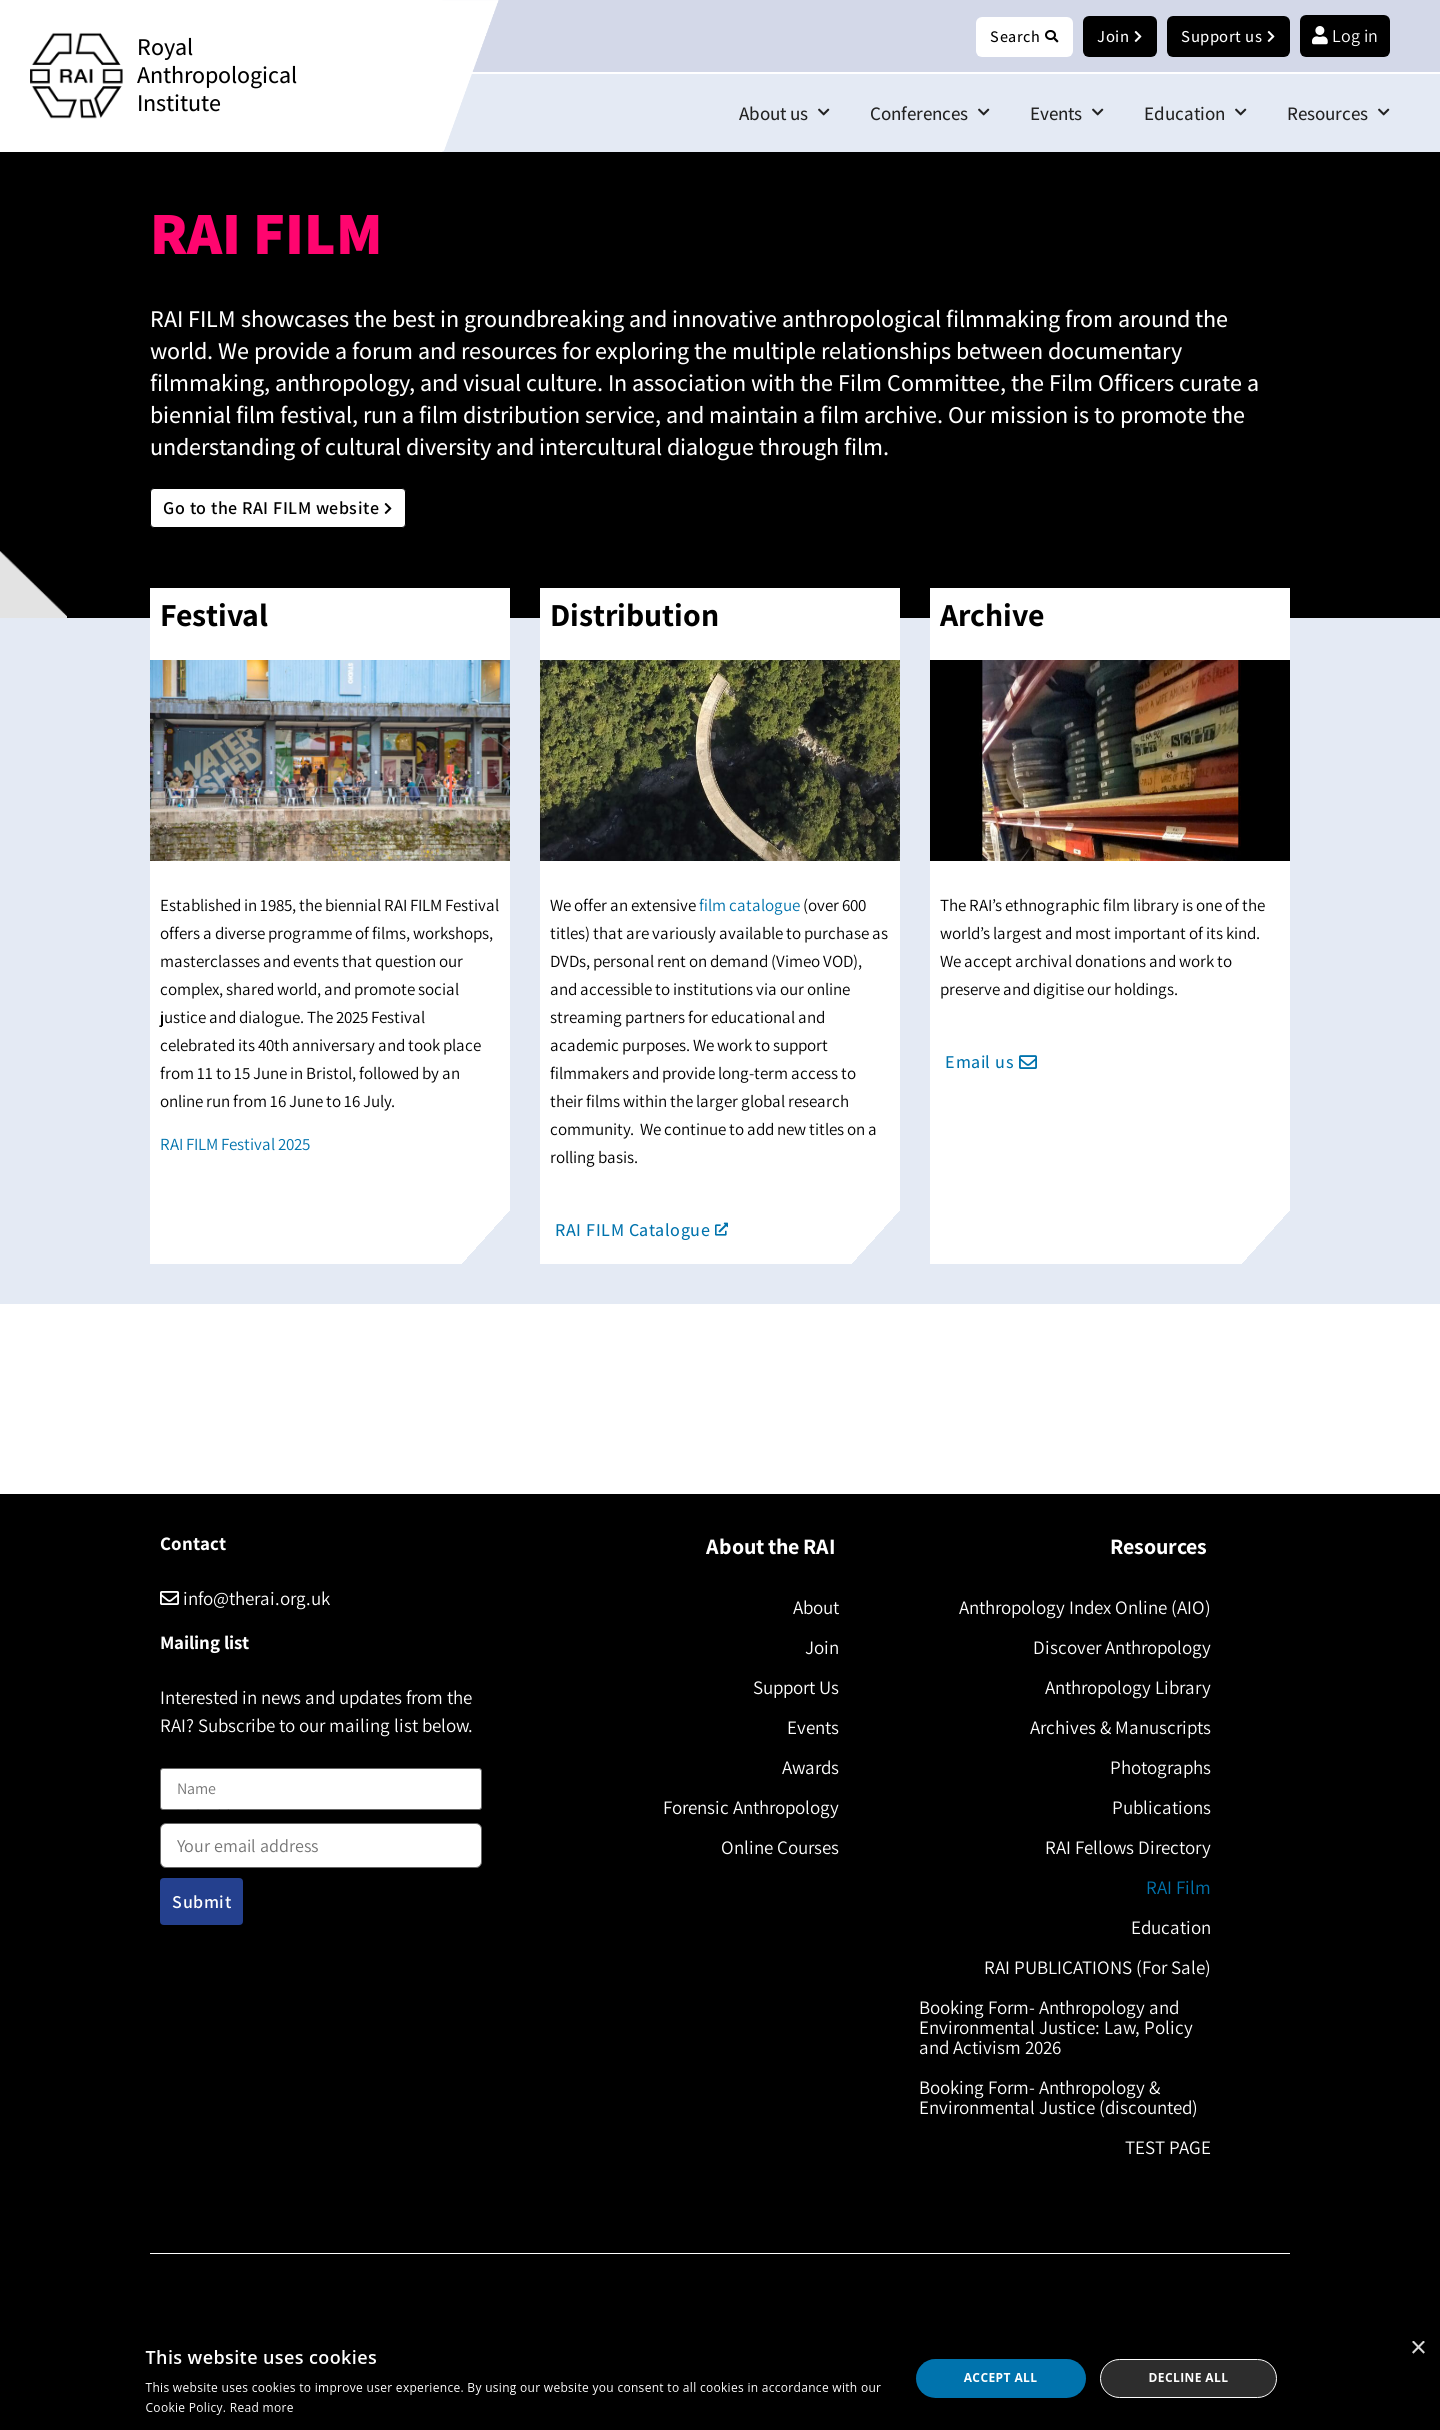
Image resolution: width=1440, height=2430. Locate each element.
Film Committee (919, 383)
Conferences (930, 113)
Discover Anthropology (1116, 1648)
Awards (804, 1768)
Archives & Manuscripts (1114, 1728)
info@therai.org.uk (245, 1599)
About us (784, 113)
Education (1195, 113)
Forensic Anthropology (745, 1808)
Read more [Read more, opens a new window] (262, 2407)
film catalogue (749, 906)
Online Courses (774, 1848)
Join (816, 1648)
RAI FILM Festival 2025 (235, 1145)
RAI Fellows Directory (1122, 1848)
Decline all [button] (1189, 2377)
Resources (1338, 113)
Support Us (790, 1688)
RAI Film (1172, 1888)
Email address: (321, 1840)
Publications (1155, 1808)
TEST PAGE (1162, 2148)
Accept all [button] (1001, 2377)
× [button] (1417, 2348)
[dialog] (720, 2378)
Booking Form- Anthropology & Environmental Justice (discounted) (1064, 2098)
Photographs (1154, 1768)
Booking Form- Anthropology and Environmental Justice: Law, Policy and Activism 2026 (1062, 2028)
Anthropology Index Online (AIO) (1079, 1608)
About (810, 1608)
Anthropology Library (1122, 1688)
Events (1067, 113)
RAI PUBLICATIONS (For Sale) (1091, 1968)
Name (181, 1756)
